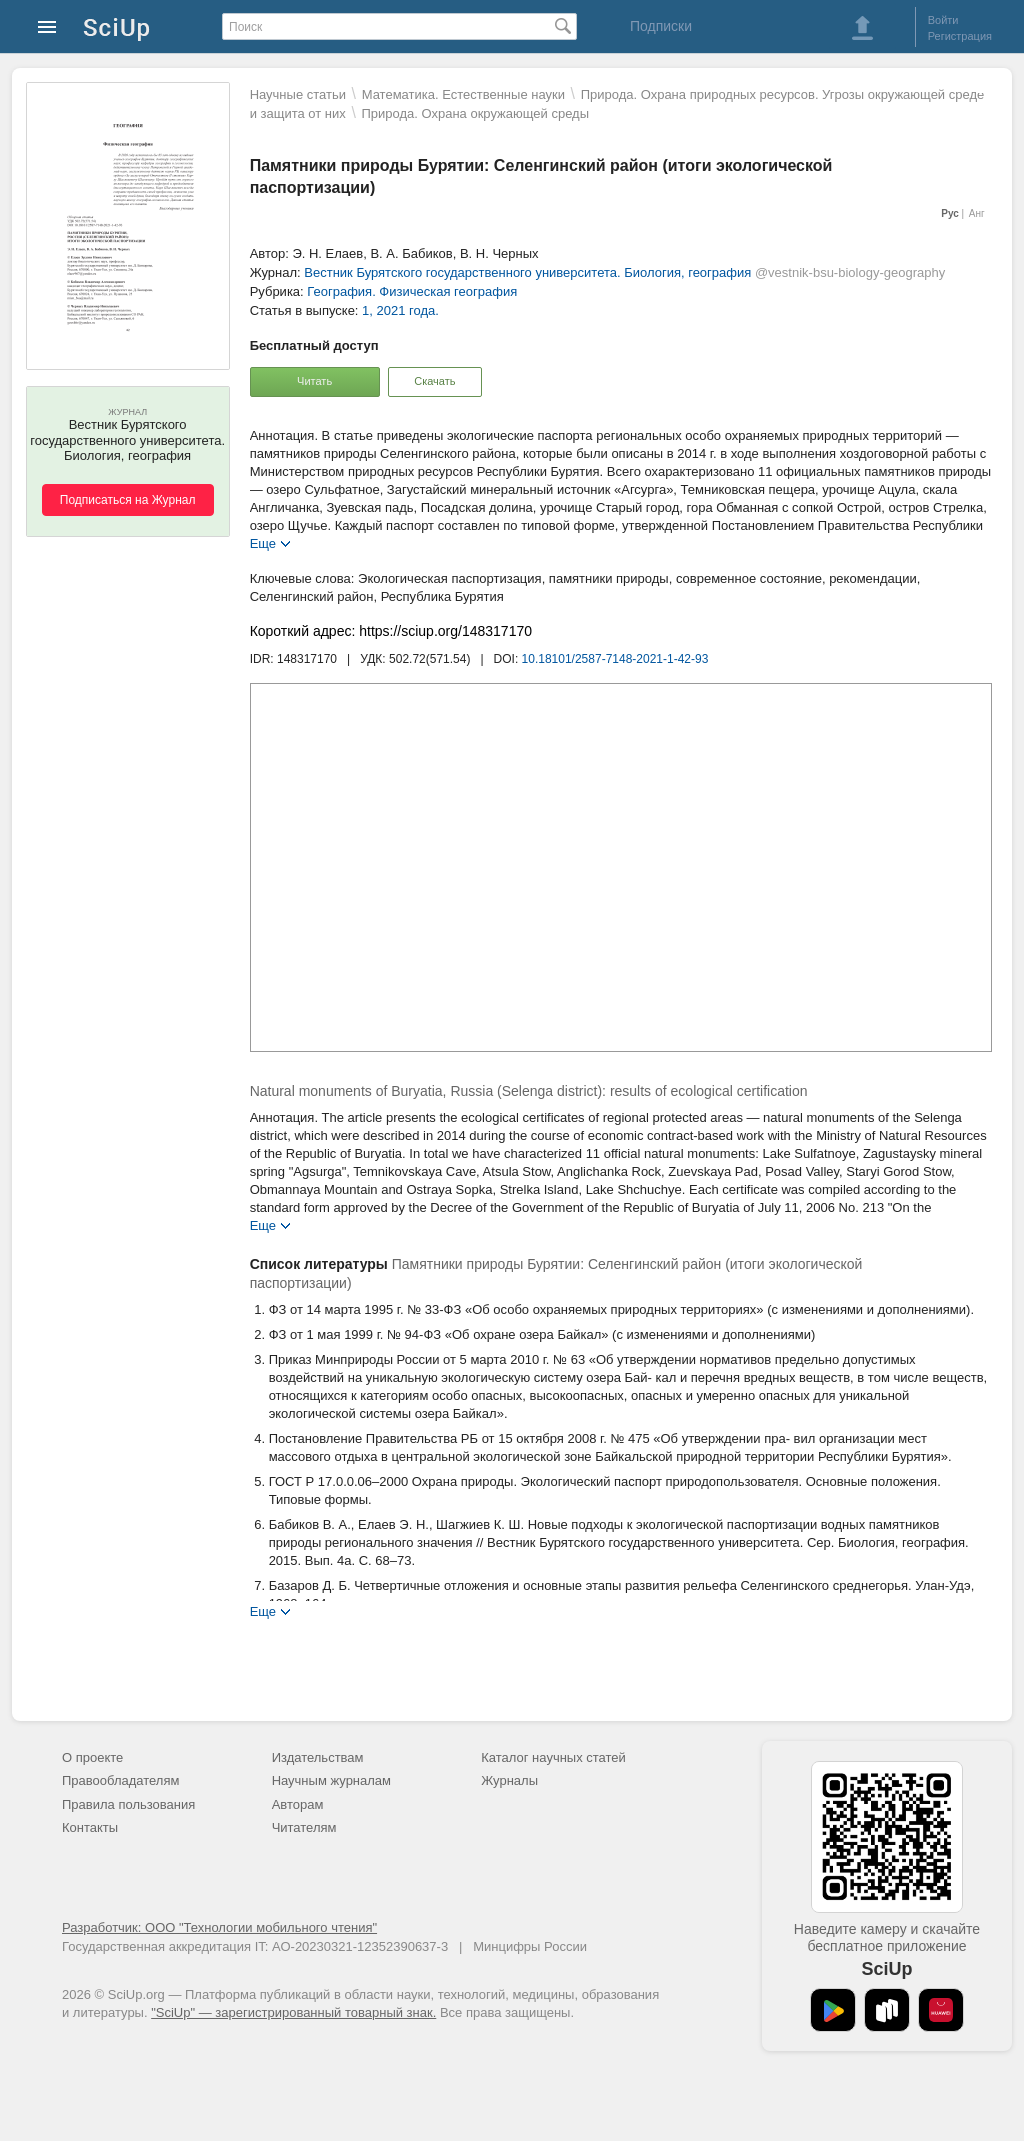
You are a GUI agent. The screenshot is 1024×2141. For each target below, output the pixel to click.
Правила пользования (128, 1804)
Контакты (90, 1827)
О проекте (92, 1757)
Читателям (304, 1827)
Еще (263, 542)
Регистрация (960, 36)
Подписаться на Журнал (128, 500)
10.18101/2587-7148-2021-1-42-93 (615, 659)
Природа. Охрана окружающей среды (475, 113)
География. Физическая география (412, 291)
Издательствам (318, 1757)
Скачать (434, 381)
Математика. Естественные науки (463, 94)
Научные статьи (298, 94)
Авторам (298, 1804)
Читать (314, 381)
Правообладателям (120, 1780)
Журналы (509, 1780)
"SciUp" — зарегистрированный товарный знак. (293, 2012)
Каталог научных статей (553, 1757)
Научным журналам (331, 1780)
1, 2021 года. (400, 310)
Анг (977, 213)
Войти (943, 20)
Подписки (661, 26)
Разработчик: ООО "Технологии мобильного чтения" (219, 1927)
